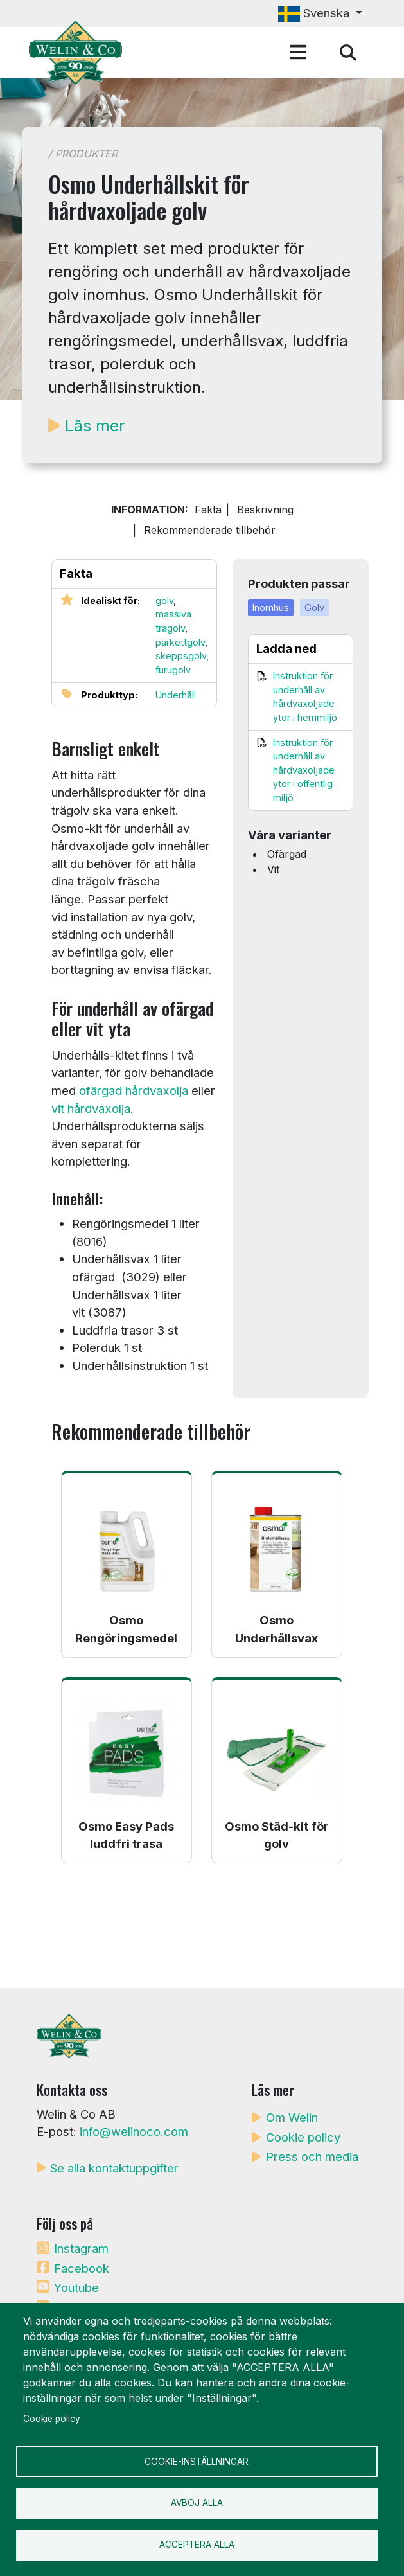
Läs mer (95, 425)
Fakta (208, 509)
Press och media (312, 2156)
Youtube (76, 2287)
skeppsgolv (180, 655)
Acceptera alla (196, 2544)
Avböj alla (197, 2503)
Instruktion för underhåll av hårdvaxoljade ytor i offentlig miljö (304, 770)
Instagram (81, 2248)
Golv (314, 607)
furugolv (173, 669)
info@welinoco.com (134, 2131)
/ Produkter (83, 153)
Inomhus (270, 607)
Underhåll (175, 694)
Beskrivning (265, 509)
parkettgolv (180, 642)
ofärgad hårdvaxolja (133, 1090)
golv (164, 600)
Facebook (81, 2268)
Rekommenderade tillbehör (210, 530)
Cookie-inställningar (197, 2461)
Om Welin (292, 2117)
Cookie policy (303, 2137)
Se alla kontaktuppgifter (114, 2168)
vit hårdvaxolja (90, 1108)
